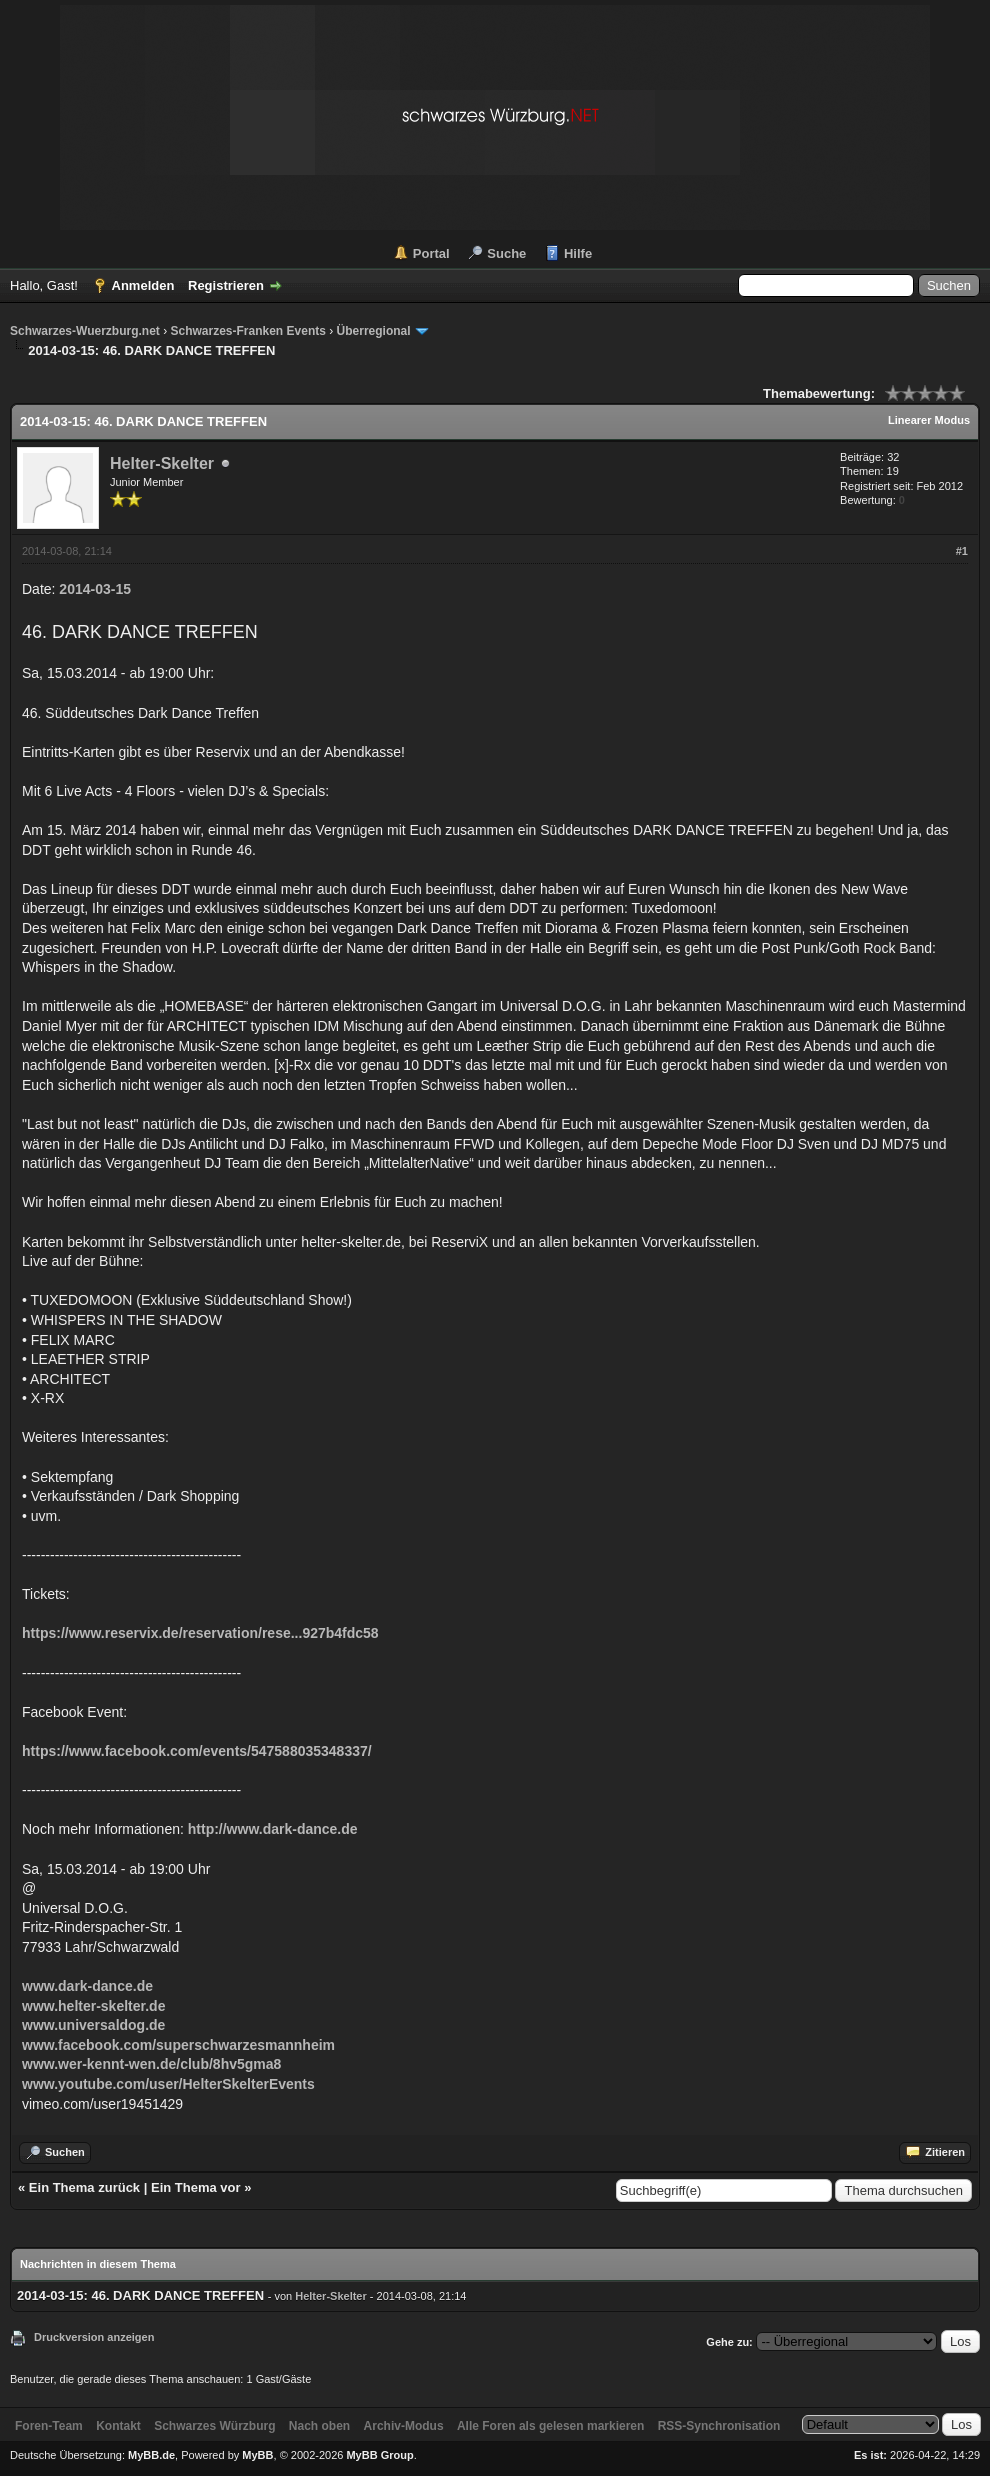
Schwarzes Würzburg (214, 2426)
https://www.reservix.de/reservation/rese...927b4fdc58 (200, 1633)
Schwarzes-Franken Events (247, 331)
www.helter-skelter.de (93, 2006)
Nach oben (319, 2426)
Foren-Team (49, 2426)
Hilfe (578, 253)
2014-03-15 (95, 589)
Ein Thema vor (196, 2187)
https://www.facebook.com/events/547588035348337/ (197, 1751)
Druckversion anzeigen (94, 2337)
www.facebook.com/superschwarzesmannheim (178, 2045)
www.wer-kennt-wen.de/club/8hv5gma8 (151, 2064)
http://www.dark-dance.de (273, 1829)
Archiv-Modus (404, 2426)
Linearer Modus (929, 420)
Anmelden (143, 285)
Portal (431, 253)
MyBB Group (379, 2455)
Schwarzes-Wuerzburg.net (85, 331)
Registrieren (226, 285)
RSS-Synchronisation (719, 2426)
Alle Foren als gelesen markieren (550, 2426)
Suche (506, 253)
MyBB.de (151, 2455)
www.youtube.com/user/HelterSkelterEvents (168, 2084)
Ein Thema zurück (84, 2187)
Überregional (374, 331)
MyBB (257, 2455)
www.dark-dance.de (87, 1986)
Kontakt (118, 2426)
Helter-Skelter (162, 463)
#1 (962, 551)
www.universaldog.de (93, 2025)
